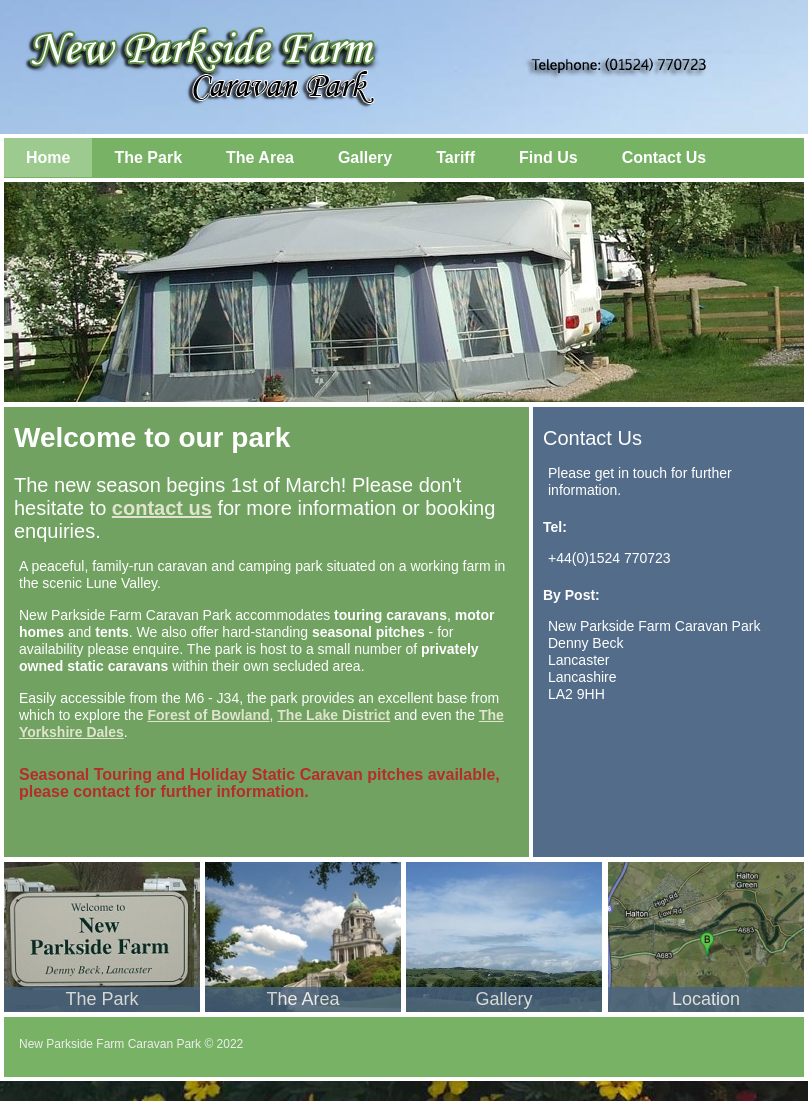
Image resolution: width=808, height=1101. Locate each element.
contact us (162, 508)
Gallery (365, 157)
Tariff (455, 157)
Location (706, 999)
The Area (260, 157)
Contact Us (664, 157)
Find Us (548, 157)
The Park (148, 157)
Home (48, 157)
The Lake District (333, 715)
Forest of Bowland (208, 715)
